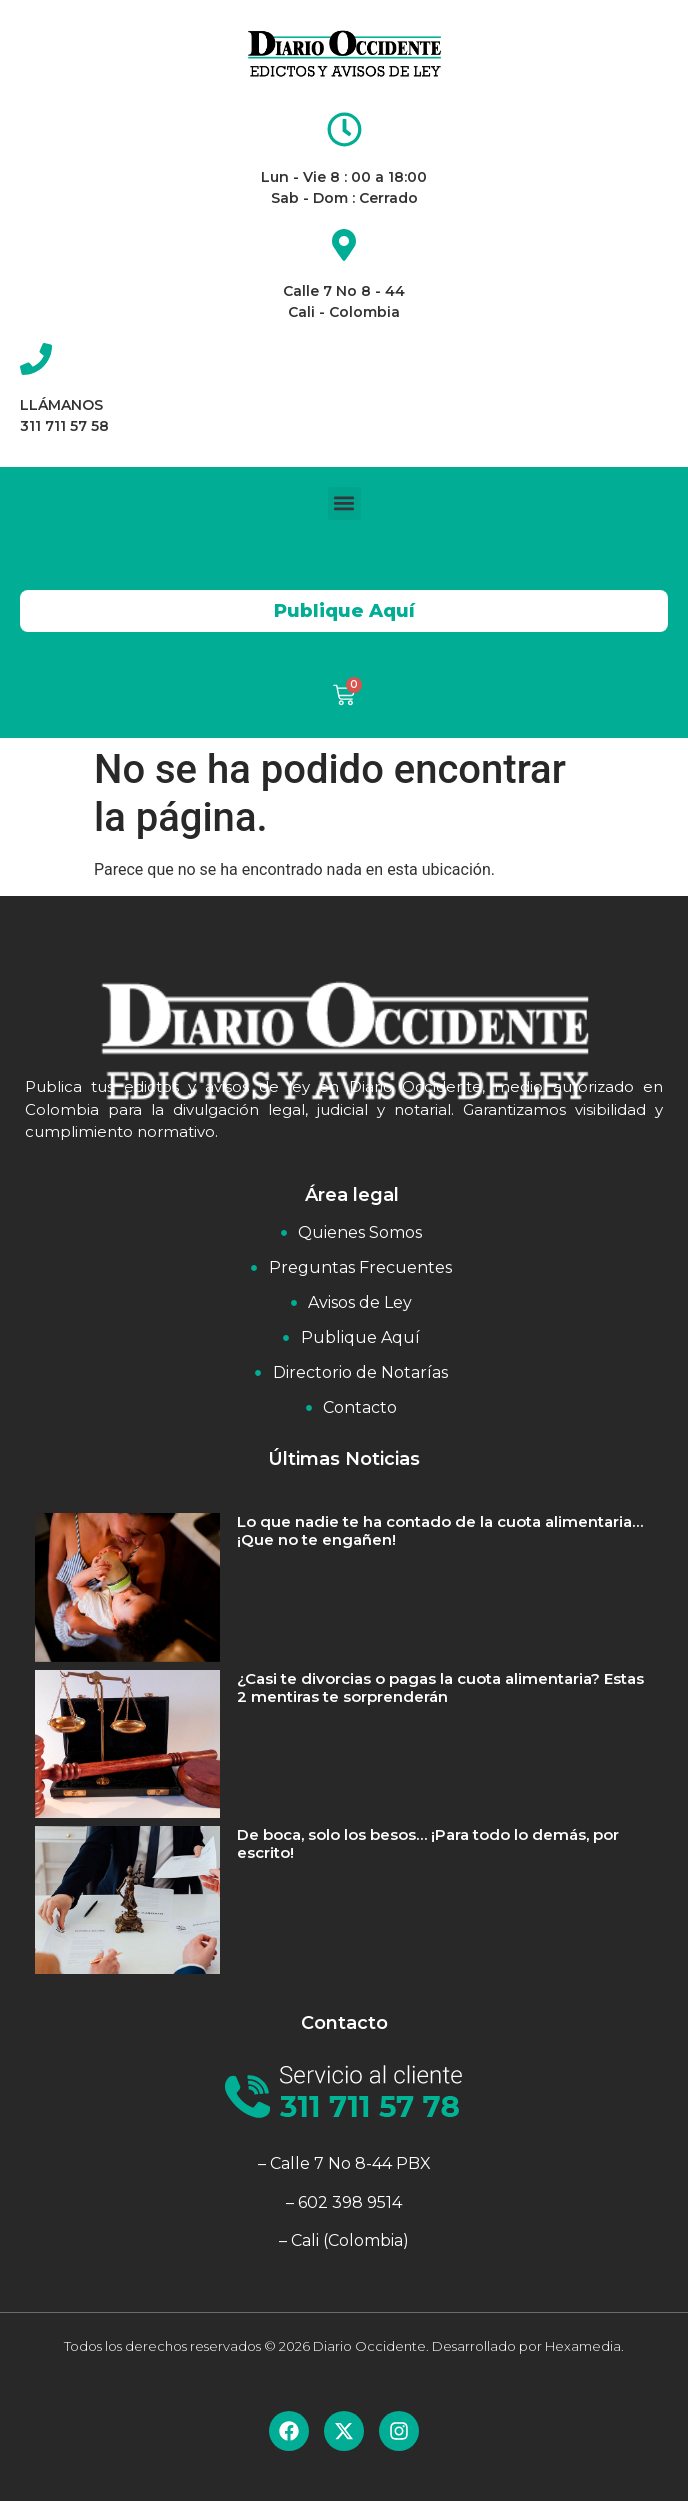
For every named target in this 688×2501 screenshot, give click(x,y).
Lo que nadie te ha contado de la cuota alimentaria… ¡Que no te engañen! (440, 1530)
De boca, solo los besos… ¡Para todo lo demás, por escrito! (428, 1843)
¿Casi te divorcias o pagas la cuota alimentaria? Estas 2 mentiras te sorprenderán (440, 1687)
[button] (344, 503)
